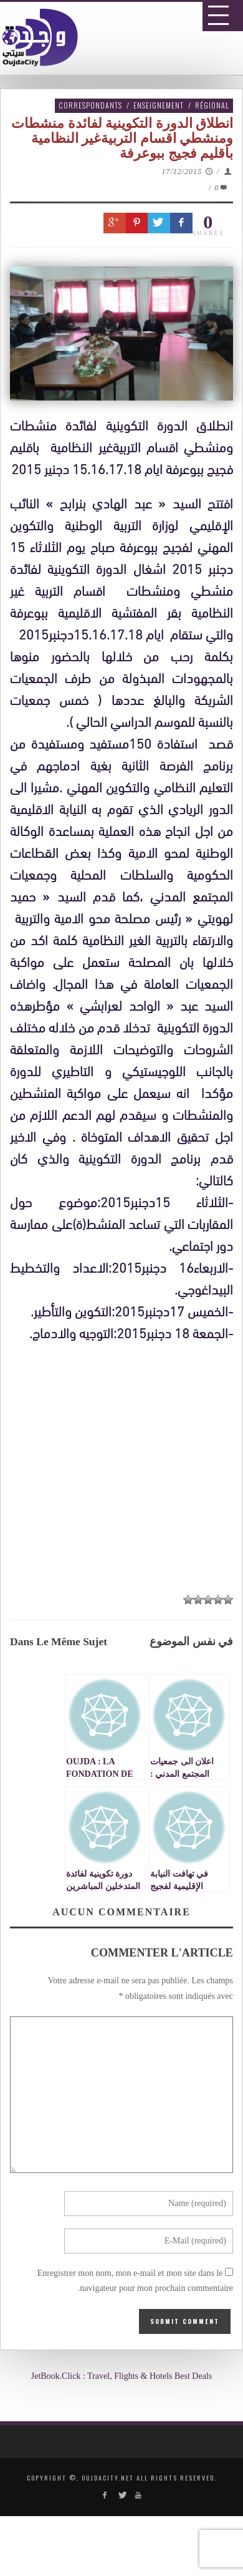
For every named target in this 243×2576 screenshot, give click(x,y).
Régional (212, 105)
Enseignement (158, 105)
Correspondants (90, 105)
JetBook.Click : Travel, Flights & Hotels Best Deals (121, 2376)
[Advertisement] (126, 1723)
